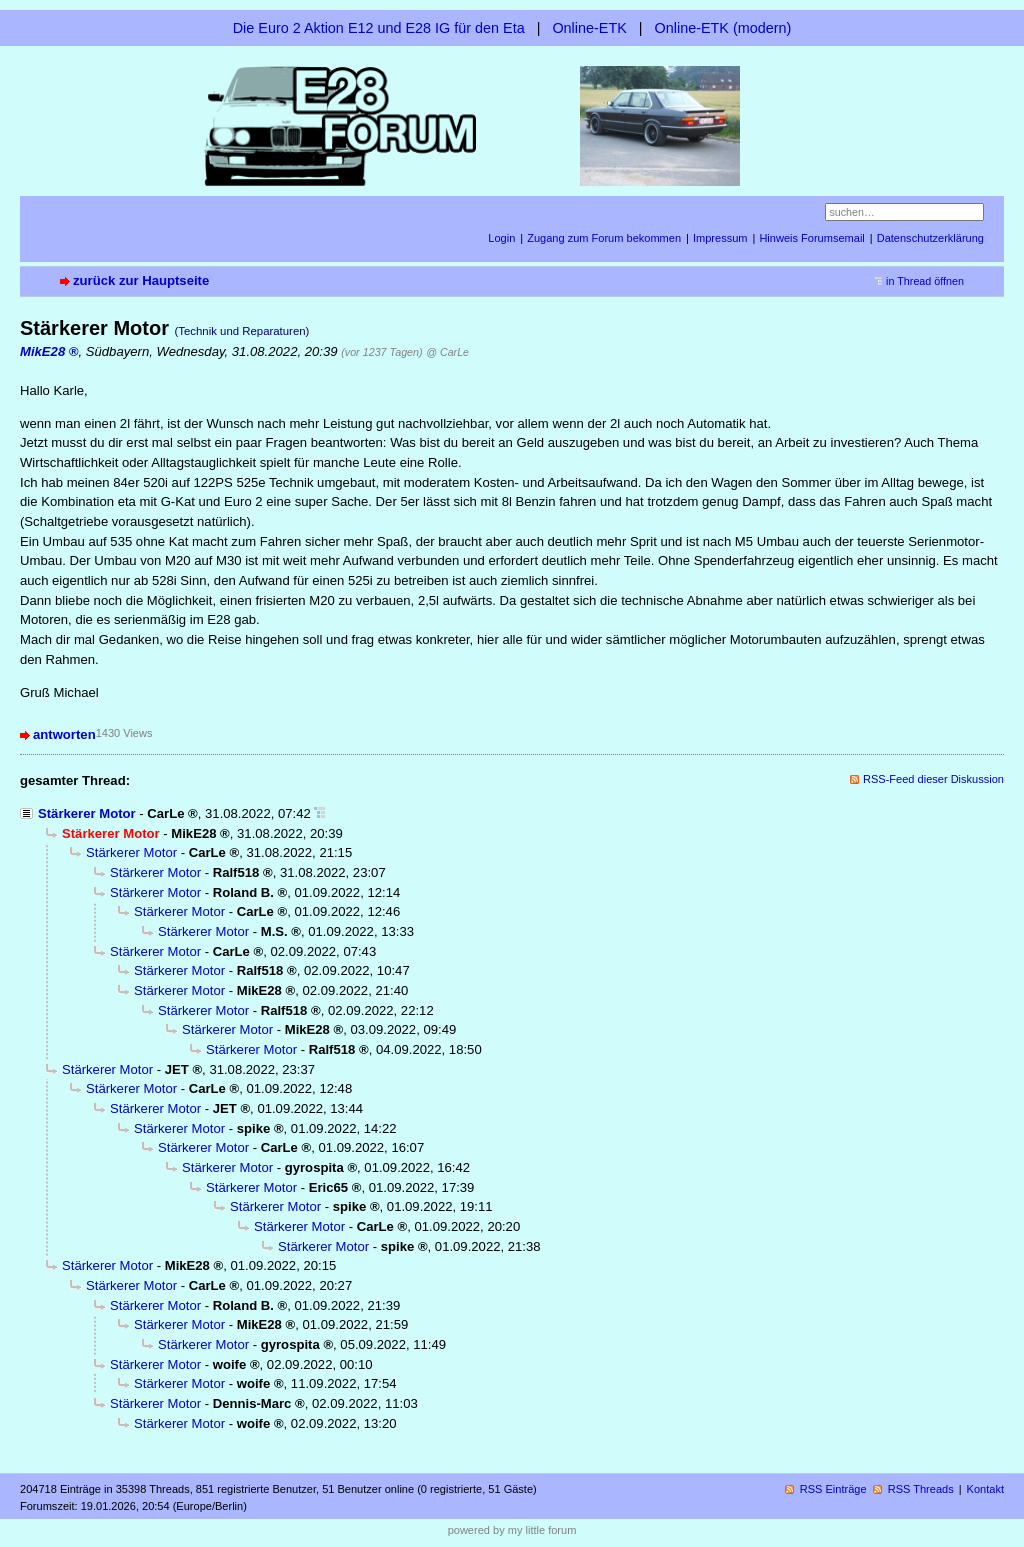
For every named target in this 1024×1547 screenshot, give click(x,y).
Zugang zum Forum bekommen (604, 238)
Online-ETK (589, 28)
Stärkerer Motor (87, 813)
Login (501, 238)
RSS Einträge (833, 1489)
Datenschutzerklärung (930, 238)
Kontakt (985, 1489)
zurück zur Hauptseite (141, 280)
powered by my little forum (512, 1530)
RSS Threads (921, 1489)
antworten (64, 734)
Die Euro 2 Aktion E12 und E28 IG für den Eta (379, 28)
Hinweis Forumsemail (811, 238)
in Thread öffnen (925, 281)
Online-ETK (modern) (723, 28)
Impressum (720, 238)
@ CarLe (447, 352)
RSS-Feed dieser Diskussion (933, 779)
